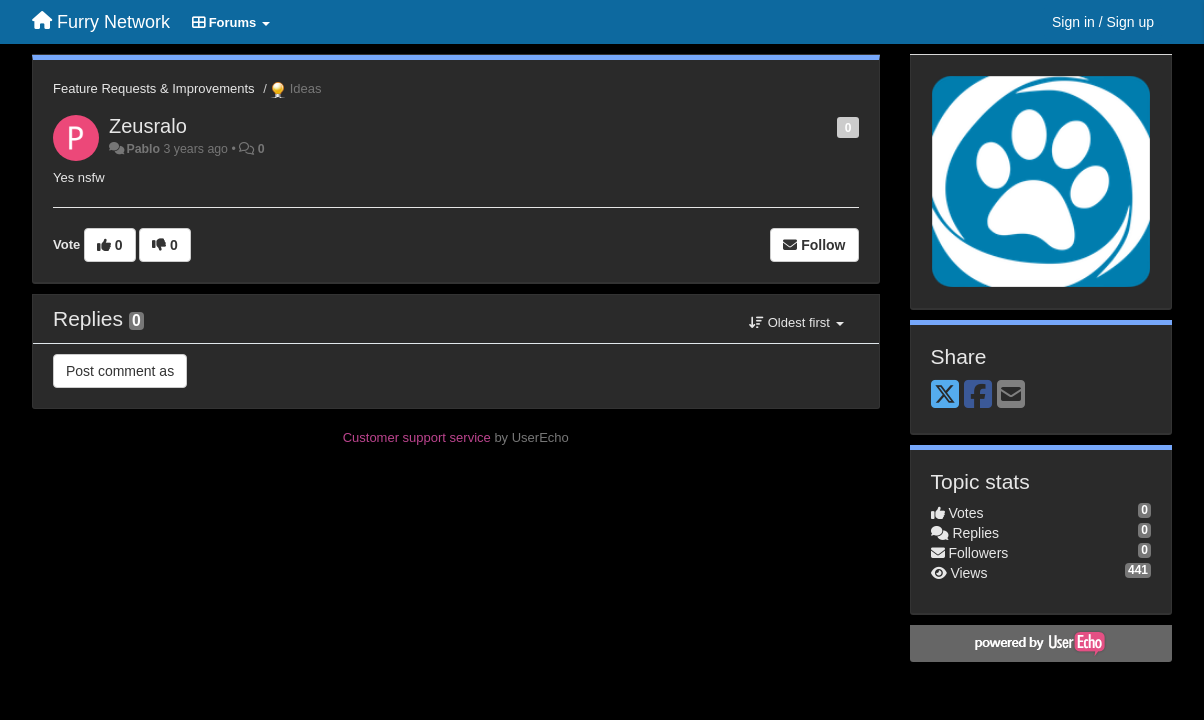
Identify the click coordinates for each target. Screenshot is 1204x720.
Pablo (143, 149)
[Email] (1011, 395)
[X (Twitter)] (945, 395)
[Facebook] (978, 395)
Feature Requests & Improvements (154, 88)
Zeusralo (148, 126)
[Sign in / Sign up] (1103, 22)
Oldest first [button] (796, 322)
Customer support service (417, 437)
